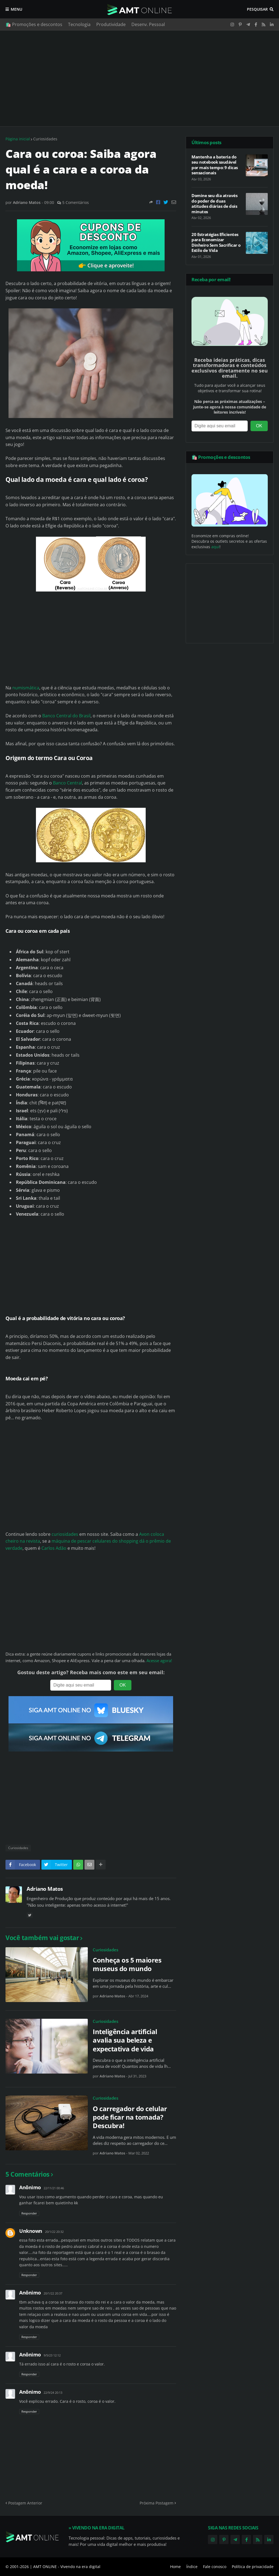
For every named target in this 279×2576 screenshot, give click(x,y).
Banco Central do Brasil (66, 716)
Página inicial (17, 138)
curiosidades (65, 1534)
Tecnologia (79, 24)
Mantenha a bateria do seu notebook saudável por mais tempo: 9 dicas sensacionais (214, 165)
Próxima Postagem (156, 2503)
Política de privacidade (253, 2566)
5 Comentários (75, 202)
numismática (25, 688)
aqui (215, 546)
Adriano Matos (45, 1888)
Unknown (30, 2231)
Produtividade (111, 24)
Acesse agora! (159, 1661)
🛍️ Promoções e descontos (33, 24)
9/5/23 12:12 (52, 2355)
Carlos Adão (53, 1548)
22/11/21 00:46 (54, 2188)
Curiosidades (45, 138)
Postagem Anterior (25, 2503)
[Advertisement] (139, 78)
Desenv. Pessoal (148, 24)
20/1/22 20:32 (54, 2232)
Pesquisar (257, 9)
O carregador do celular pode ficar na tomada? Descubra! (130, 2117)
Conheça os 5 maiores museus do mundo (127, 1964)
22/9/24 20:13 (53, 2392)
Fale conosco (214, 2566)
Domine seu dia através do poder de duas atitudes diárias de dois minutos (214, 203)
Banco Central (67, 783)
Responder (29, 2213)
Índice (192, 2566)
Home (175, 2566)
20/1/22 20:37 (53, 2293)
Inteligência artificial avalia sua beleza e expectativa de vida (125, 2040)
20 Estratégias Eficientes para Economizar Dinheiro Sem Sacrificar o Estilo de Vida (216, 242)
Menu (16, 9)
